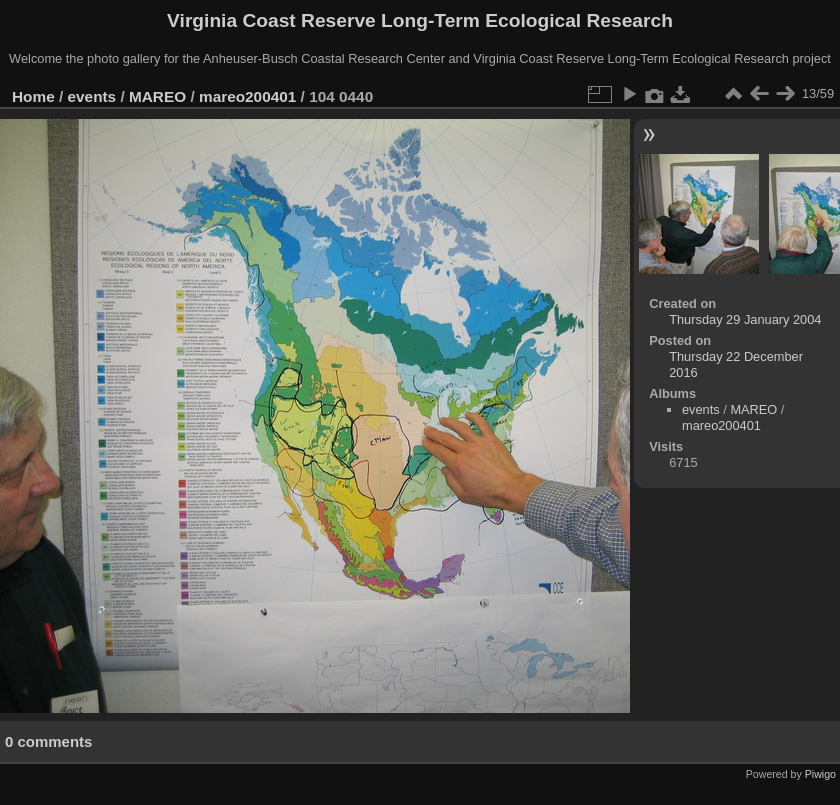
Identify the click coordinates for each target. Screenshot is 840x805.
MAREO (157, 96)
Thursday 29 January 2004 (745, 319)
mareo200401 (247, 96)
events (92, 96)
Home (33, 96)
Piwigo (820, 774)
